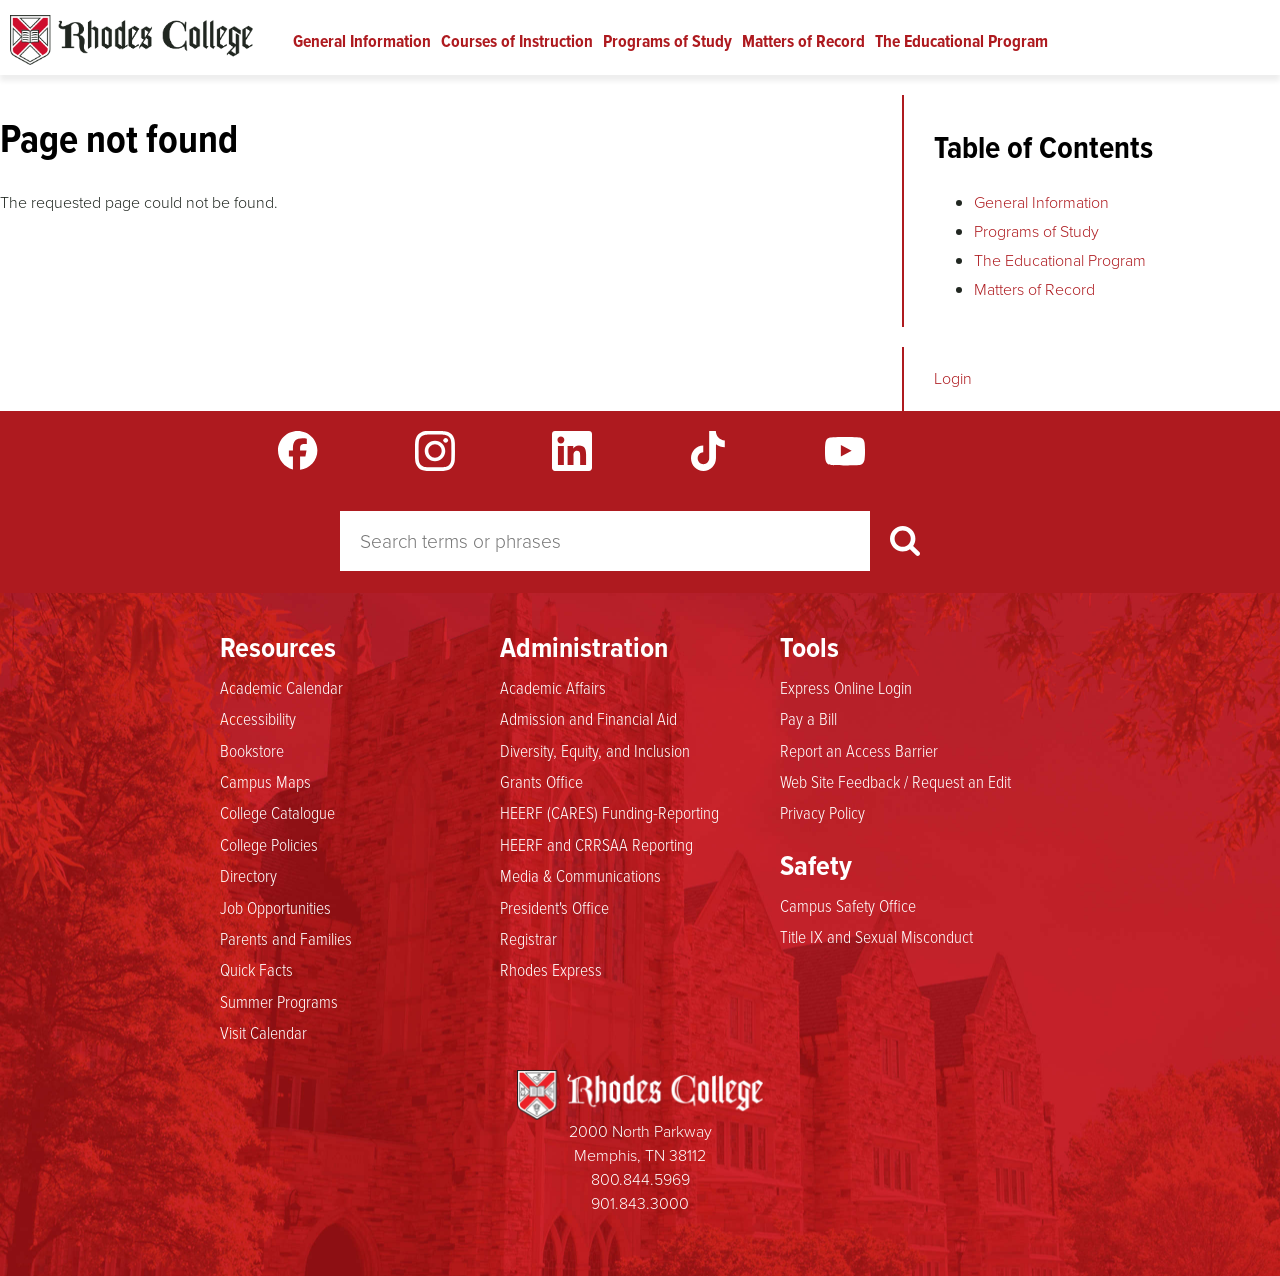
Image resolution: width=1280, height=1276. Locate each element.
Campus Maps (265, 781)
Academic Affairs (553, 687)
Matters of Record (803, 41)
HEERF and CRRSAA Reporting (596, 844)
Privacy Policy (822, 812)
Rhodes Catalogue (131, 40)
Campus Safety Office (848, 905)
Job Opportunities (275, 907)
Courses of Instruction (517, 41)
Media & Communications (580, 875)
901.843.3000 (640, 1203)
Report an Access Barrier (859, 750)
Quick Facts (256, 969)
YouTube (845, 451)
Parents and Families (286, 938)
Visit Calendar (263, 1032)
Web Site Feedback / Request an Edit (895, 781)
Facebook (298, 451)
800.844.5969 (640, 1179)
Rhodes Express (551, 969)
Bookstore (252, 750)
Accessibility (258, 718)
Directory (248, 875)
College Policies (269, 844)
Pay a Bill (808, 718)
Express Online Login (846, 687)
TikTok (708, 451)
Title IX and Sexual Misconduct (876, 936)
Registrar (528, 938)
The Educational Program (961, 41)
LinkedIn (572, 451)
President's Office (554, 907)
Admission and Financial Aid (588, 718)
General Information (362, 41)
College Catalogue (277, 812)
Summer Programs (279, 1001)
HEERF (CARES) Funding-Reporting (609, 812)
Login (953, 378)
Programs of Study (667, 41)
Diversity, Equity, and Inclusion (595, 750)
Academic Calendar (281, 687)
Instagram (435, 451)
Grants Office (541, 781)
